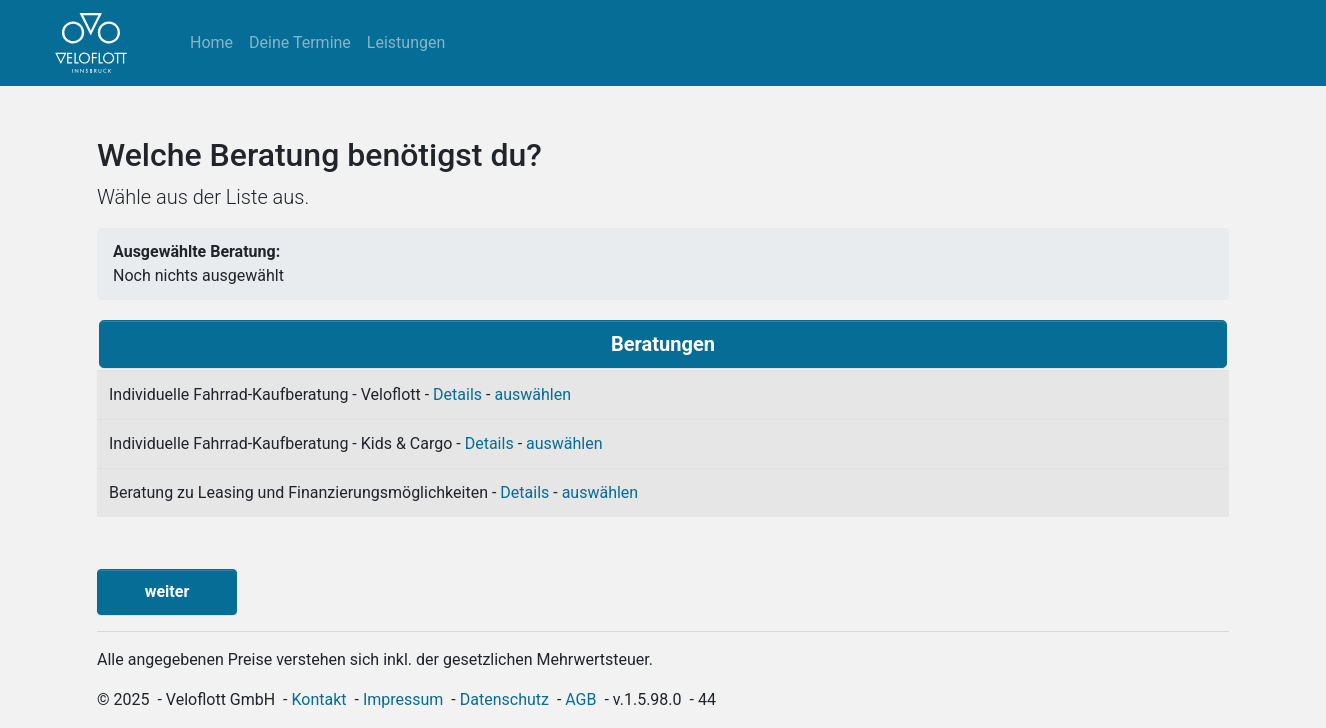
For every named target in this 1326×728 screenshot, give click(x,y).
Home (211, 42)
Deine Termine (300, 42)
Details (457, 394)
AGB (580, 699)
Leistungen (406, 42)
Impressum (403, 699)
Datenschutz (504, 699)
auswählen (532, 394)
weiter (167, 591)
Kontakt (319, 699)
